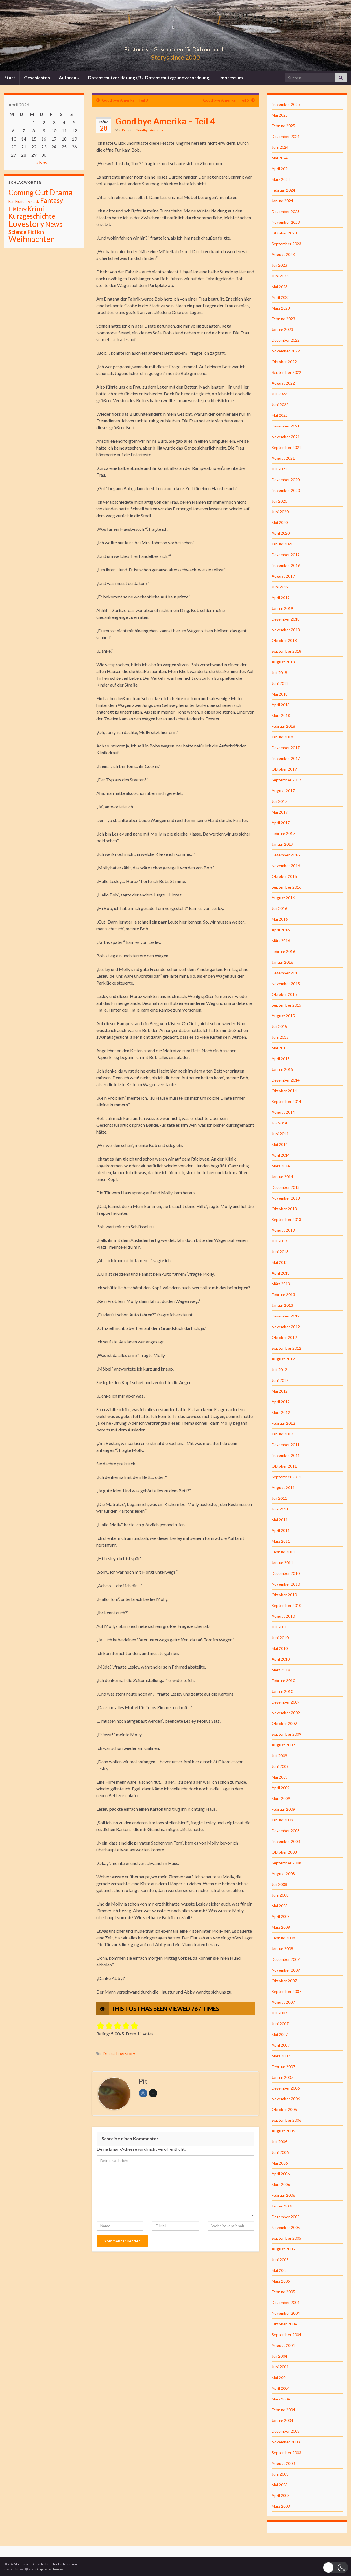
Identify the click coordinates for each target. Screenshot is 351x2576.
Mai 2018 (280, 694)
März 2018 (281, 715)
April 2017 (281, 822)
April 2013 (281, 1273)
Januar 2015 (282, 1069)
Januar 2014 (282, 1176)
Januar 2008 (282, 1948)
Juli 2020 (279, 501)
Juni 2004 (280, 2366)
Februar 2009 (283, 1809)
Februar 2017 (283, 833)
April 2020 (281, 533)
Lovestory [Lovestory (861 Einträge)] (26, 224)
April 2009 (281, 1787)
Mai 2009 (280, 1777)
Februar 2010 (283, 1680)
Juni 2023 (280, 275)
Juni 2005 (280, 2259)
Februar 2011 (283, 1551)
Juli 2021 (279, 468)
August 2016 (283, 897)
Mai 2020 (280, 522)
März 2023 (281, 308)
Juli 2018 (279, 672)
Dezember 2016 (286, 854)
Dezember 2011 (286, 1444)
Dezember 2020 (286, 479)
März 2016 (281, 940)
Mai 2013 (280, 1262)
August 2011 (283, 1487)
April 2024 (281, 168)
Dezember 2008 (286, 1830)
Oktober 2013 (284, 1208)
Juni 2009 (280, 1766)
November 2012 (286, 1326)
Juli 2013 (279, 1240)
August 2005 (283, 2248)
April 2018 (281, 704)
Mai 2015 (280, 1047)
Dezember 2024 (286, 136)
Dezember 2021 (286, 426)
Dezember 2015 (286, 972)
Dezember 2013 (286, 1187)
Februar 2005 (283, 2291)
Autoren (69, 77)
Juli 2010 (279, 1626)
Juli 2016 (279, 908)
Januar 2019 (282, 608)
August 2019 (283, 576)
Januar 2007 (282, 2077)
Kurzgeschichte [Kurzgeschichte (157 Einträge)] (31, 216)
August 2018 (283, 661)
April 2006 (281, 2173)
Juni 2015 (280, 1037)
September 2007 (286, 1991)
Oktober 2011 (284, 1466)
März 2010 (281, 1669)
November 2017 (286, 758)
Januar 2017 (282, 844)
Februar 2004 (283, 2409)
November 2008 (286, 1841)
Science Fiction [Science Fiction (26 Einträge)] (26, 232)
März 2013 (281, 1283)
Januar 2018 (282, 737)
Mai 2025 (280, 115)
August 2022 (283, 383)
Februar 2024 (283, 190)
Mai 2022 (280, 415)
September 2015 (286, 1005)
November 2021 (286, 436)
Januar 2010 (282, 1691)
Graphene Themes (49, 2569)
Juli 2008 (279, 1884)
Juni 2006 (280, 2152)
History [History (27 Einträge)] (17, 209)
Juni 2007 (280, 2023)
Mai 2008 (280, 1905)
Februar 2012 (283, 1423)
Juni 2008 (280, 1895)
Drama (109, 2053)
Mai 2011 (280, 1519)
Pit (124, 130)
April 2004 (281, 2388)
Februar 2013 (283, 1294)
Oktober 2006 (284, 2109)
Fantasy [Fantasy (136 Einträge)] (51, 200)
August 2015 (283, 1015)
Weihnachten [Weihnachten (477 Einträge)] (31, 239)
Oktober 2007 (284, 1980)
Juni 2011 (280, 1509)
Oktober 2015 (284, 994)
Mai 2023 (280, 286)
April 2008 (281, 1916)
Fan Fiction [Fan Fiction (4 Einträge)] (17, 201)
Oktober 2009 (284, 1723)
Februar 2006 (283, 2195)
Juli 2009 (279, 1755)
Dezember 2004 (286, 2302)
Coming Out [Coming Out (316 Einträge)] (28, 192)
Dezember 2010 (286, 1573)
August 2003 (283, 2463)
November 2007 (286, 1970)
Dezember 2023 (286, 211)
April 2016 (281, 930)
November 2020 (286, 490)
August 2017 (283, 790)
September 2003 (286, 2452)
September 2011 (286, 1476)
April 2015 (281, 1058)
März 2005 (281, 2281)
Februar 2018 (283, 726)
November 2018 (286, 629)
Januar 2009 (282, 1820)
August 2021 (283, 458)
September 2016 (286, 887)
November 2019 (286, 565)
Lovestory (125, 2053)
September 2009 (286, 1734)
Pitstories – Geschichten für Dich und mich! (176, 47)
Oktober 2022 (284, 361)
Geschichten (37, 77)
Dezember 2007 (286, 1959)
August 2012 (283, 1358)
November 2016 (286, 865)
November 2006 (286, 2098)
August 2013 (283, 1230)
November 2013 (286, 1198)
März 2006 (281, 2184)
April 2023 (281, 297)
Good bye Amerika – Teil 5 (226, 100)
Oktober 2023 (284, 233)
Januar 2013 (282, 1305)
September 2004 (286, 2334)
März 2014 (281, 1165)
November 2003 (286, 2441)
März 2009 (281, 1798)
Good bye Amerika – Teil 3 (125, 100)
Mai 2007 (280, 2034)
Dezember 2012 (286, 1316)
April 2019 (281, 597)
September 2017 (286, 779)
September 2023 (286, 243)
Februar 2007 (283, 2066)
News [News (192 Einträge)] (53, 224)
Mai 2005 (280, 2270)
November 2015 (286, 983)
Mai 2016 (280, 919)
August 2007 (283, 2002)
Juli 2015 (279, 1026)
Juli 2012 (279, 1369)
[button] (335, 2567)
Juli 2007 (279, 2013)
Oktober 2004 (284, 2323)
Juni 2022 (280, 404)
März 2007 (281, 2055)
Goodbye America (149, 130)
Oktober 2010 (284, 1594)
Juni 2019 (280, 586)
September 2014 (286, 1101)
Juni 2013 (280, 1251)
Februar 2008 (283, 1937)
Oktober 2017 (284, 769)
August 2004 (283, 2345)
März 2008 (281, 1927)
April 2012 (281, 1401)
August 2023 (283, 254)
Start (9, 77)
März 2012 (281, 1412)
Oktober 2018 (284, 640)
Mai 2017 (280, 812)
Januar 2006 (282, 2206)
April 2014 (281, 1155)
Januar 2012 (282, 1433)
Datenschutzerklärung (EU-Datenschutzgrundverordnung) (149, 77)
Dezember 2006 (286, 2088)
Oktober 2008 (284, 1852)
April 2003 (281, 2495)
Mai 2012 (280, 1391)
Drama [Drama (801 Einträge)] (61, 192)
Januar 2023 (282, 329)
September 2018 (286, 651)
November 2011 (286, 1455)
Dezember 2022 (286, 340)
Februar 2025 (283, 125)
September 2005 (286, 2238)
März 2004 (281, 2399)
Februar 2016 (283, 951)
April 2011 (281, 1530)
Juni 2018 (280, 683)
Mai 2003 (280, 2484)
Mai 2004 (280, 2377)
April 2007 (281, 2045)
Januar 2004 (282, 2420)
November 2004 (286, 2313)
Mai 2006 (280, 2163)
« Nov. (42, 162)
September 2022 (286, 372)
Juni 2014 (280, 1133)
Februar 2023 (283, 318)
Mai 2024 (280, 157)
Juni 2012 (280, 1380)
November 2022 (286, 350)
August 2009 (283, 1744)
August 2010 (283, 1616)
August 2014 (283, 1112)
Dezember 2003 (286, 2431)
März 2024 (281, 179)
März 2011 (281, 1541)
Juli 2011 (279, 1498)
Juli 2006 (279, 2141)
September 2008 (286, 1862)
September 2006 (286, 2120)
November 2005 (286, 2227)
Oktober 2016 (284, 876)
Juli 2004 (279, 2356)
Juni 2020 (280, 511)
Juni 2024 (280, 147)
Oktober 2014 (284, 1090)
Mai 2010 (280, 1648)
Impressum (231, 77)
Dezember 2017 (286, 747)
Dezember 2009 (286, 1702)
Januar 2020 (282, 543)
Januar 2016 (282, 962)
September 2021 (286, 447)
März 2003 (281, 2506)
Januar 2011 (282, 1562)
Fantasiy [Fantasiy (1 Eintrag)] (33, 201)
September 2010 (286, 1605)
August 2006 (283, 2130)
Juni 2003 (280, 2474)
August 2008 (283, 1873)
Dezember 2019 (286, 554)
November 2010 (286, 1584)
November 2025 (286, 104)
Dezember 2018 (286, 619)
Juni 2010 (280, 1637)
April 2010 (281, 1659)
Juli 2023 (279, 265)
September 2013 (286, 1219)
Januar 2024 (282, 200)
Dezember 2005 (286, 2216)
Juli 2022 (279, 393)
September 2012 (286, 1348)
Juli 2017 (279, 801)
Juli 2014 (279, 1123)
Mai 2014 (280, 1144)
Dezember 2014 (286, 1080)
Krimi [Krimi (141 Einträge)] (35, 208)
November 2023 (286, 222)
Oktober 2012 (284, 1337)
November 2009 (286, 1712)
